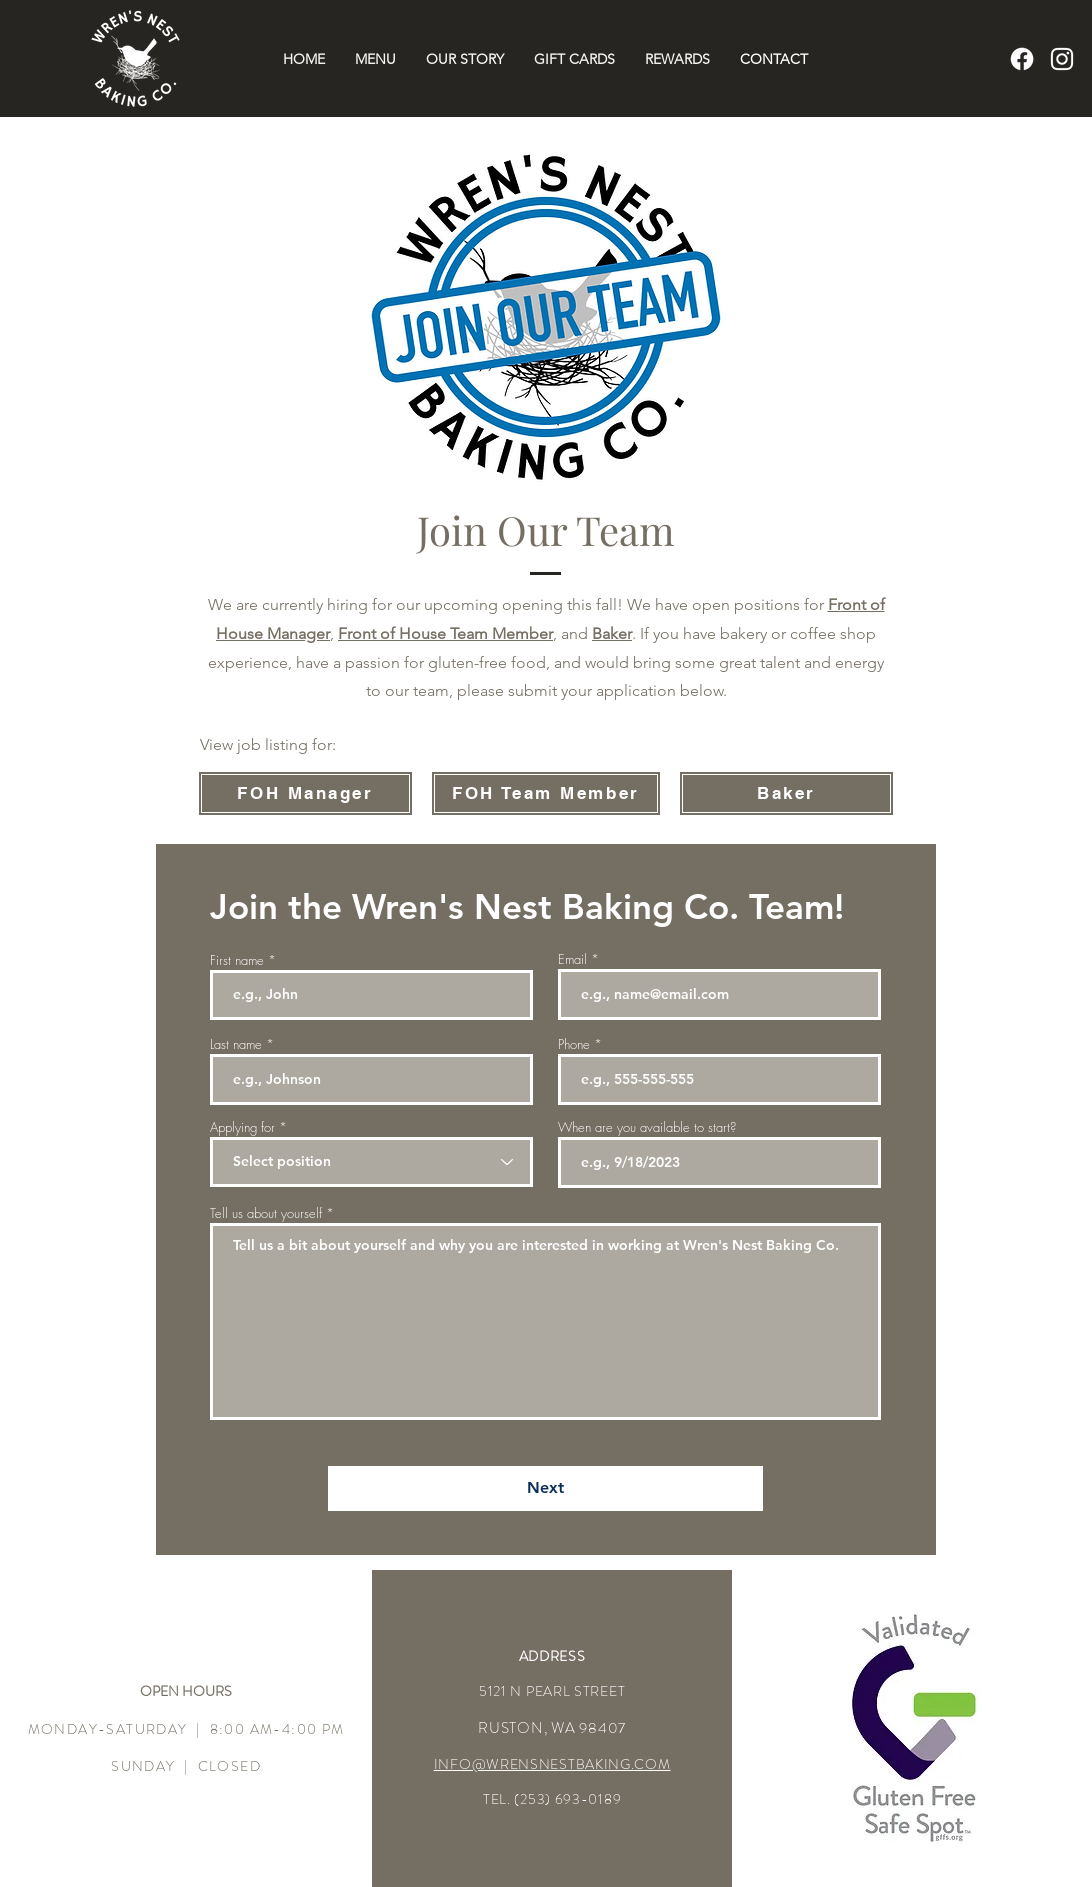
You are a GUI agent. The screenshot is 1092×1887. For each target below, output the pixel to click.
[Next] (545, 1488)
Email (572, 959)
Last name (236, 1044)
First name (237, 960)
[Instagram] (1062, 59)
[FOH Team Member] (546, 793)
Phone (574, 1044)
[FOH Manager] (305, 793)
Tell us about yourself (266, 1213)
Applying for (242, 1127)
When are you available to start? (647, 1127)
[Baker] (786, 793)
